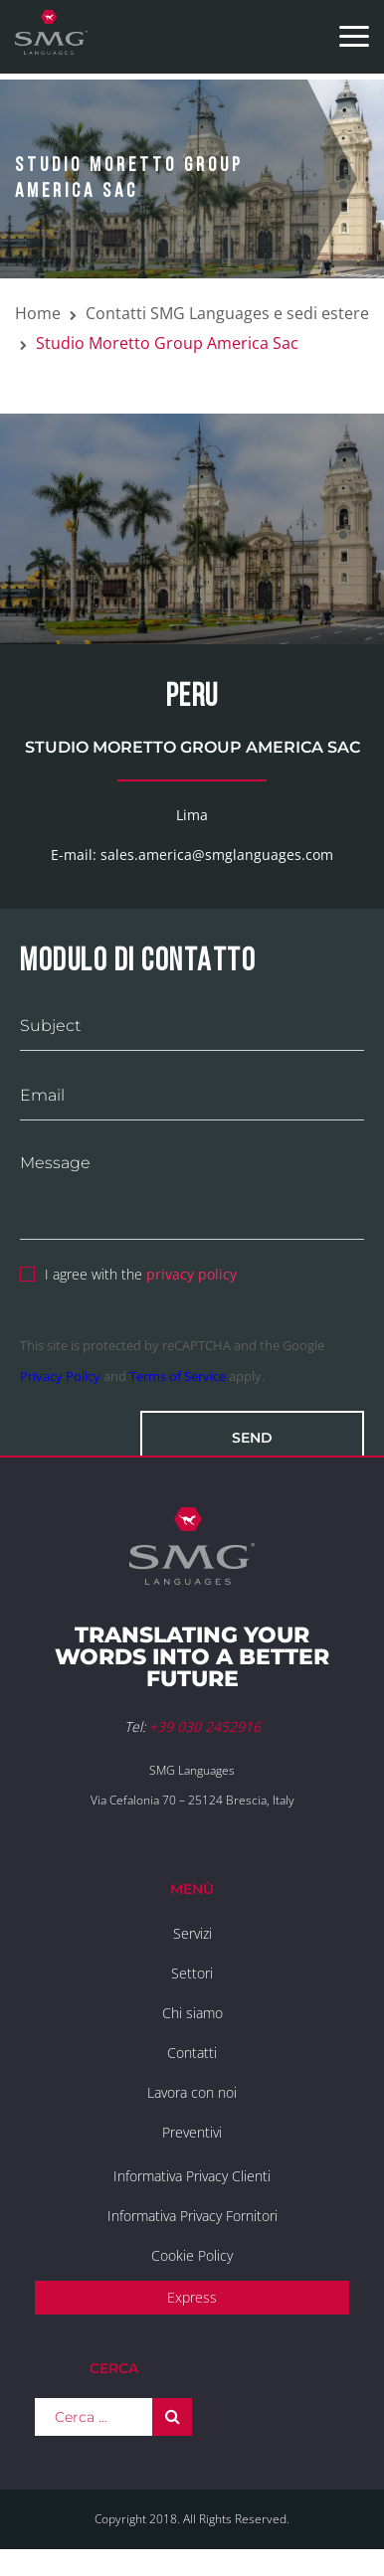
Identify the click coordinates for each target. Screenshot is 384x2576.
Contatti (192, 2052)
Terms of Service (177, 1376)
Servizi (192, 1933)
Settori (192, 1973)
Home (38, 313)
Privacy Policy (60, 1376)
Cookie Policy (192, 2255)
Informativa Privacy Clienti (192, 2175)
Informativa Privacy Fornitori (192, 2215)
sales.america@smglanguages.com (216, 854)
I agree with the (128, 1272)
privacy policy (191, 1274)
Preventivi (192, 2132)
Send (252, 1438)
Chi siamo (192, 2012)
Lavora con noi (192, 2092)
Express (192, 2297)
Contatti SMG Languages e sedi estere (227, 313)
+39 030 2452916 (205, 1726)
